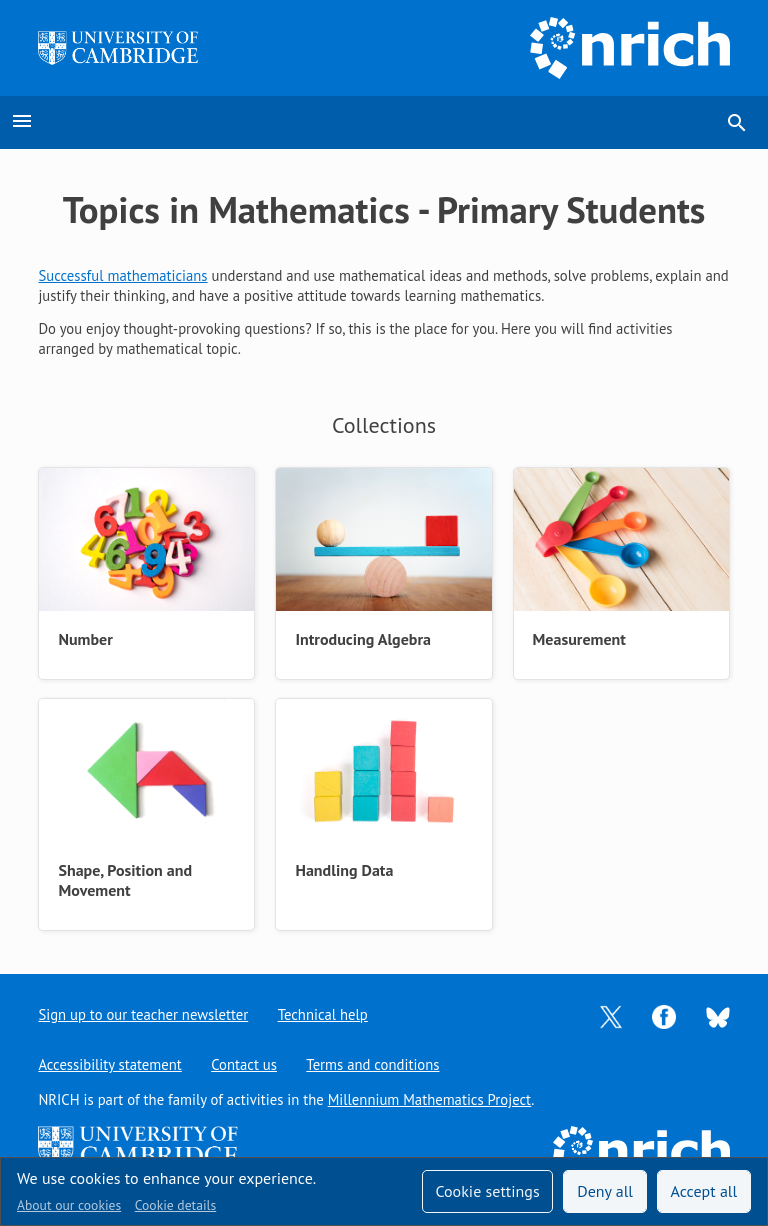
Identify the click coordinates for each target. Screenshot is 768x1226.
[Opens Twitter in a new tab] (611, 1015)
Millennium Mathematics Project (430, 1099)
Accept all (704, 1191)
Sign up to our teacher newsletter (143, 1014)
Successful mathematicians (122, 275)
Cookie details (175, 1205)
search (737, 123)
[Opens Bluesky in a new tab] (718, 1015)
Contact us (244, 1064)
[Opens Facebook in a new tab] (664, 1015)
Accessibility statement (109, 1064)
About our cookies (69, 1205)
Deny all (605, 1191)
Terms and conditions (373, 1064)
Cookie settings (487, 1191)
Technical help (323, 1014)
